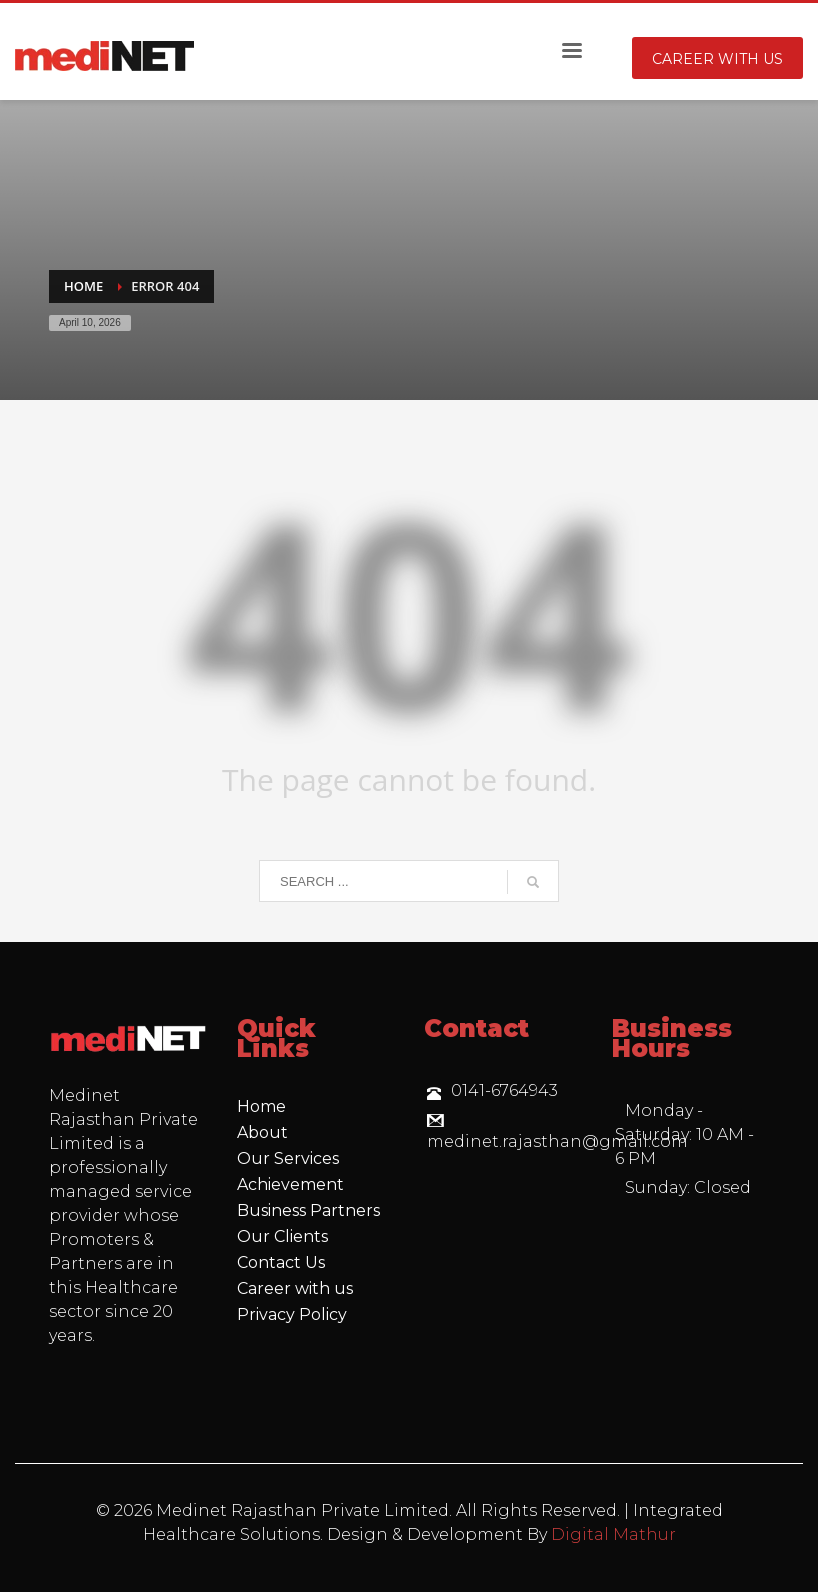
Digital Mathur (613, 1534)
